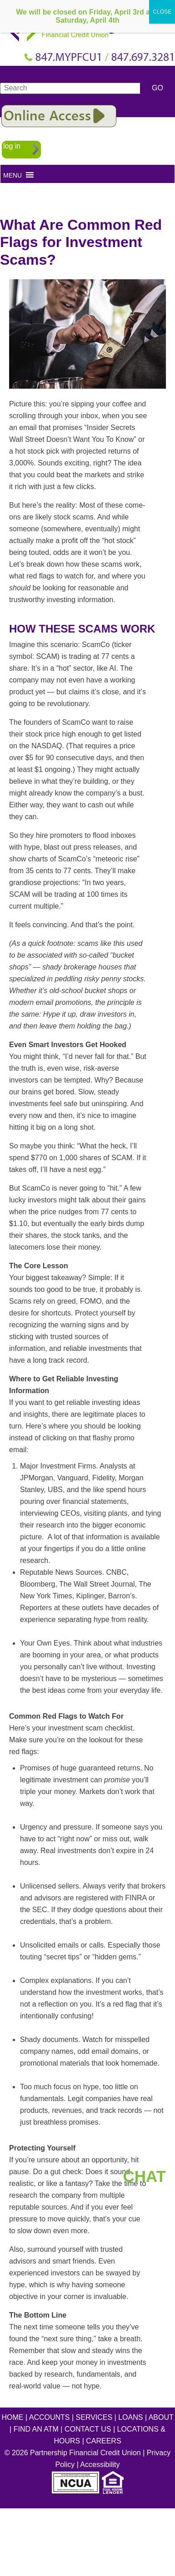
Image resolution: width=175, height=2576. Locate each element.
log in (11, 146)
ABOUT (161, 2417)
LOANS (130, 2417)
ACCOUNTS (49, 2417)
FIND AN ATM (36, 2429)
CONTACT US (88, 2429)
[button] (12, 174)
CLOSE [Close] (162, 12)
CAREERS (103, 2441)
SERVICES (94, 2417)
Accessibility (100, 2464)
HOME (13, 2417)
